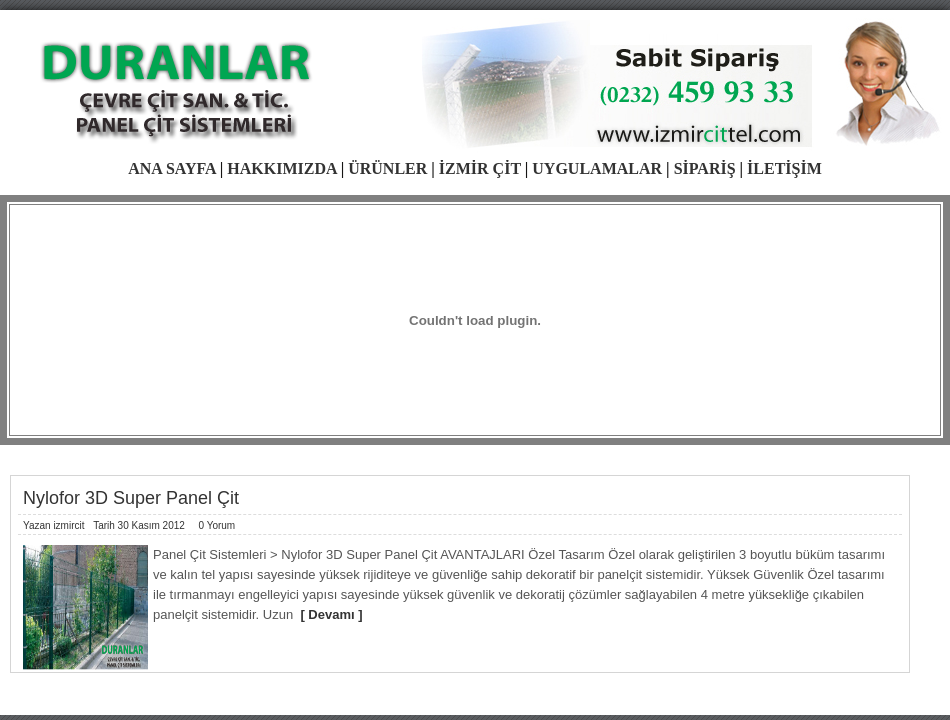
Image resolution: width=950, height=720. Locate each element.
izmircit (68, 525)
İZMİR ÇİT (480, 168)
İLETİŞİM (784, 168)
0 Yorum (216, 525)
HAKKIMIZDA (281, 168)
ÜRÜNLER (387, 168)
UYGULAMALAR (597, 168)
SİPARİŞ (705, 168)
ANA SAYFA (172, 168)
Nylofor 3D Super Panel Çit (131, 498)
